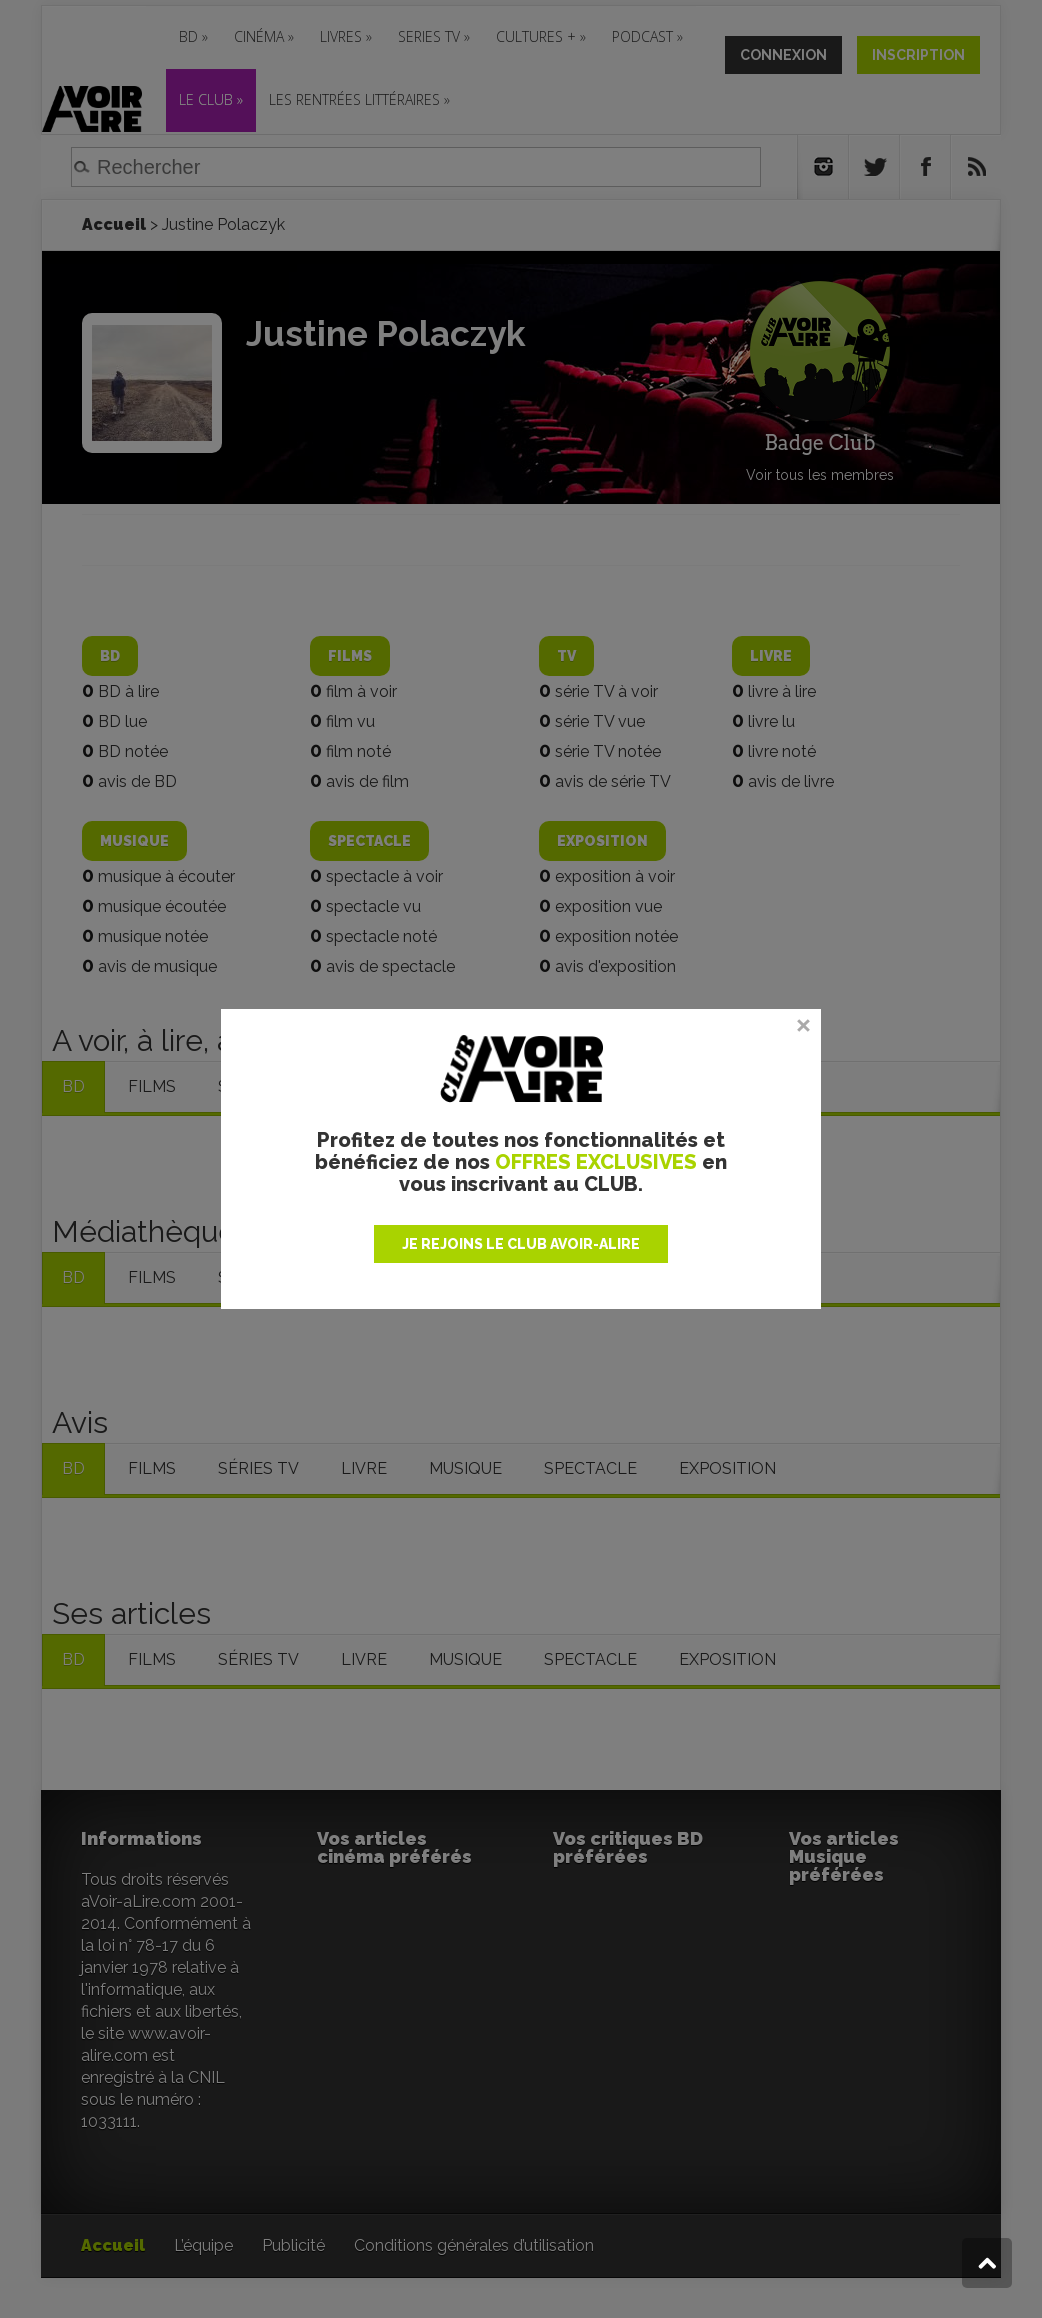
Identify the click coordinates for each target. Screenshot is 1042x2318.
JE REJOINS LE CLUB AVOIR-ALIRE (521, 1244)
